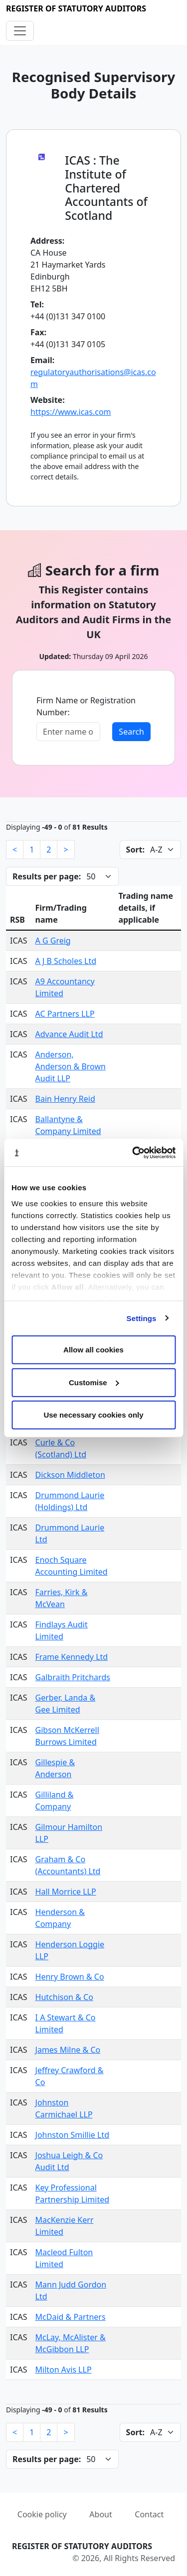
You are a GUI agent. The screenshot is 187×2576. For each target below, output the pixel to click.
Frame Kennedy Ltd (71, 1656)
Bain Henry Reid (65, 1098)
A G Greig (53, 940)
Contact (149, 2514)
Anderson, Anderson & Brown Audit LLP (70, 1066)
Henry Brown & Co (69, 1976)
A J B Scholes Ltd (65, 960)
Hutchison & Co (64, 1997)
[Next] (65, 849)
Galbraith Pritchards (72, 1677)
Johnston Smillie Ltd (72, 2134)
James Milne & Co (68, 2049)
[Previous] (14, 849)
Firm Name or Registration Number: (86, 706)
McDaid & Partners (70, 2316)
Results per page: (46, 876)
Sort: (135, 849)
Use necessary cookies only (93, 1415)
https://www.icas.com (70, 411)
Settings (142, 1318)
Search (131, 731)
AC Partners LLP (65, 1013)
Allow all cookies (93, 1349)
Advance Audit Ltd (69, 1034)
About (100, 2514)
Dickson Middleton (70, 1474)
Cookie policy (42, 2514)
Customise (94, 1382)
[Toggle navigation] (20, 31)
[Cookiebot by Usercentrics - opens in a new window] (133, 1152)
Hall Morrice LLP (65, 1891)
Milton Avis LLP (63, 2369)
